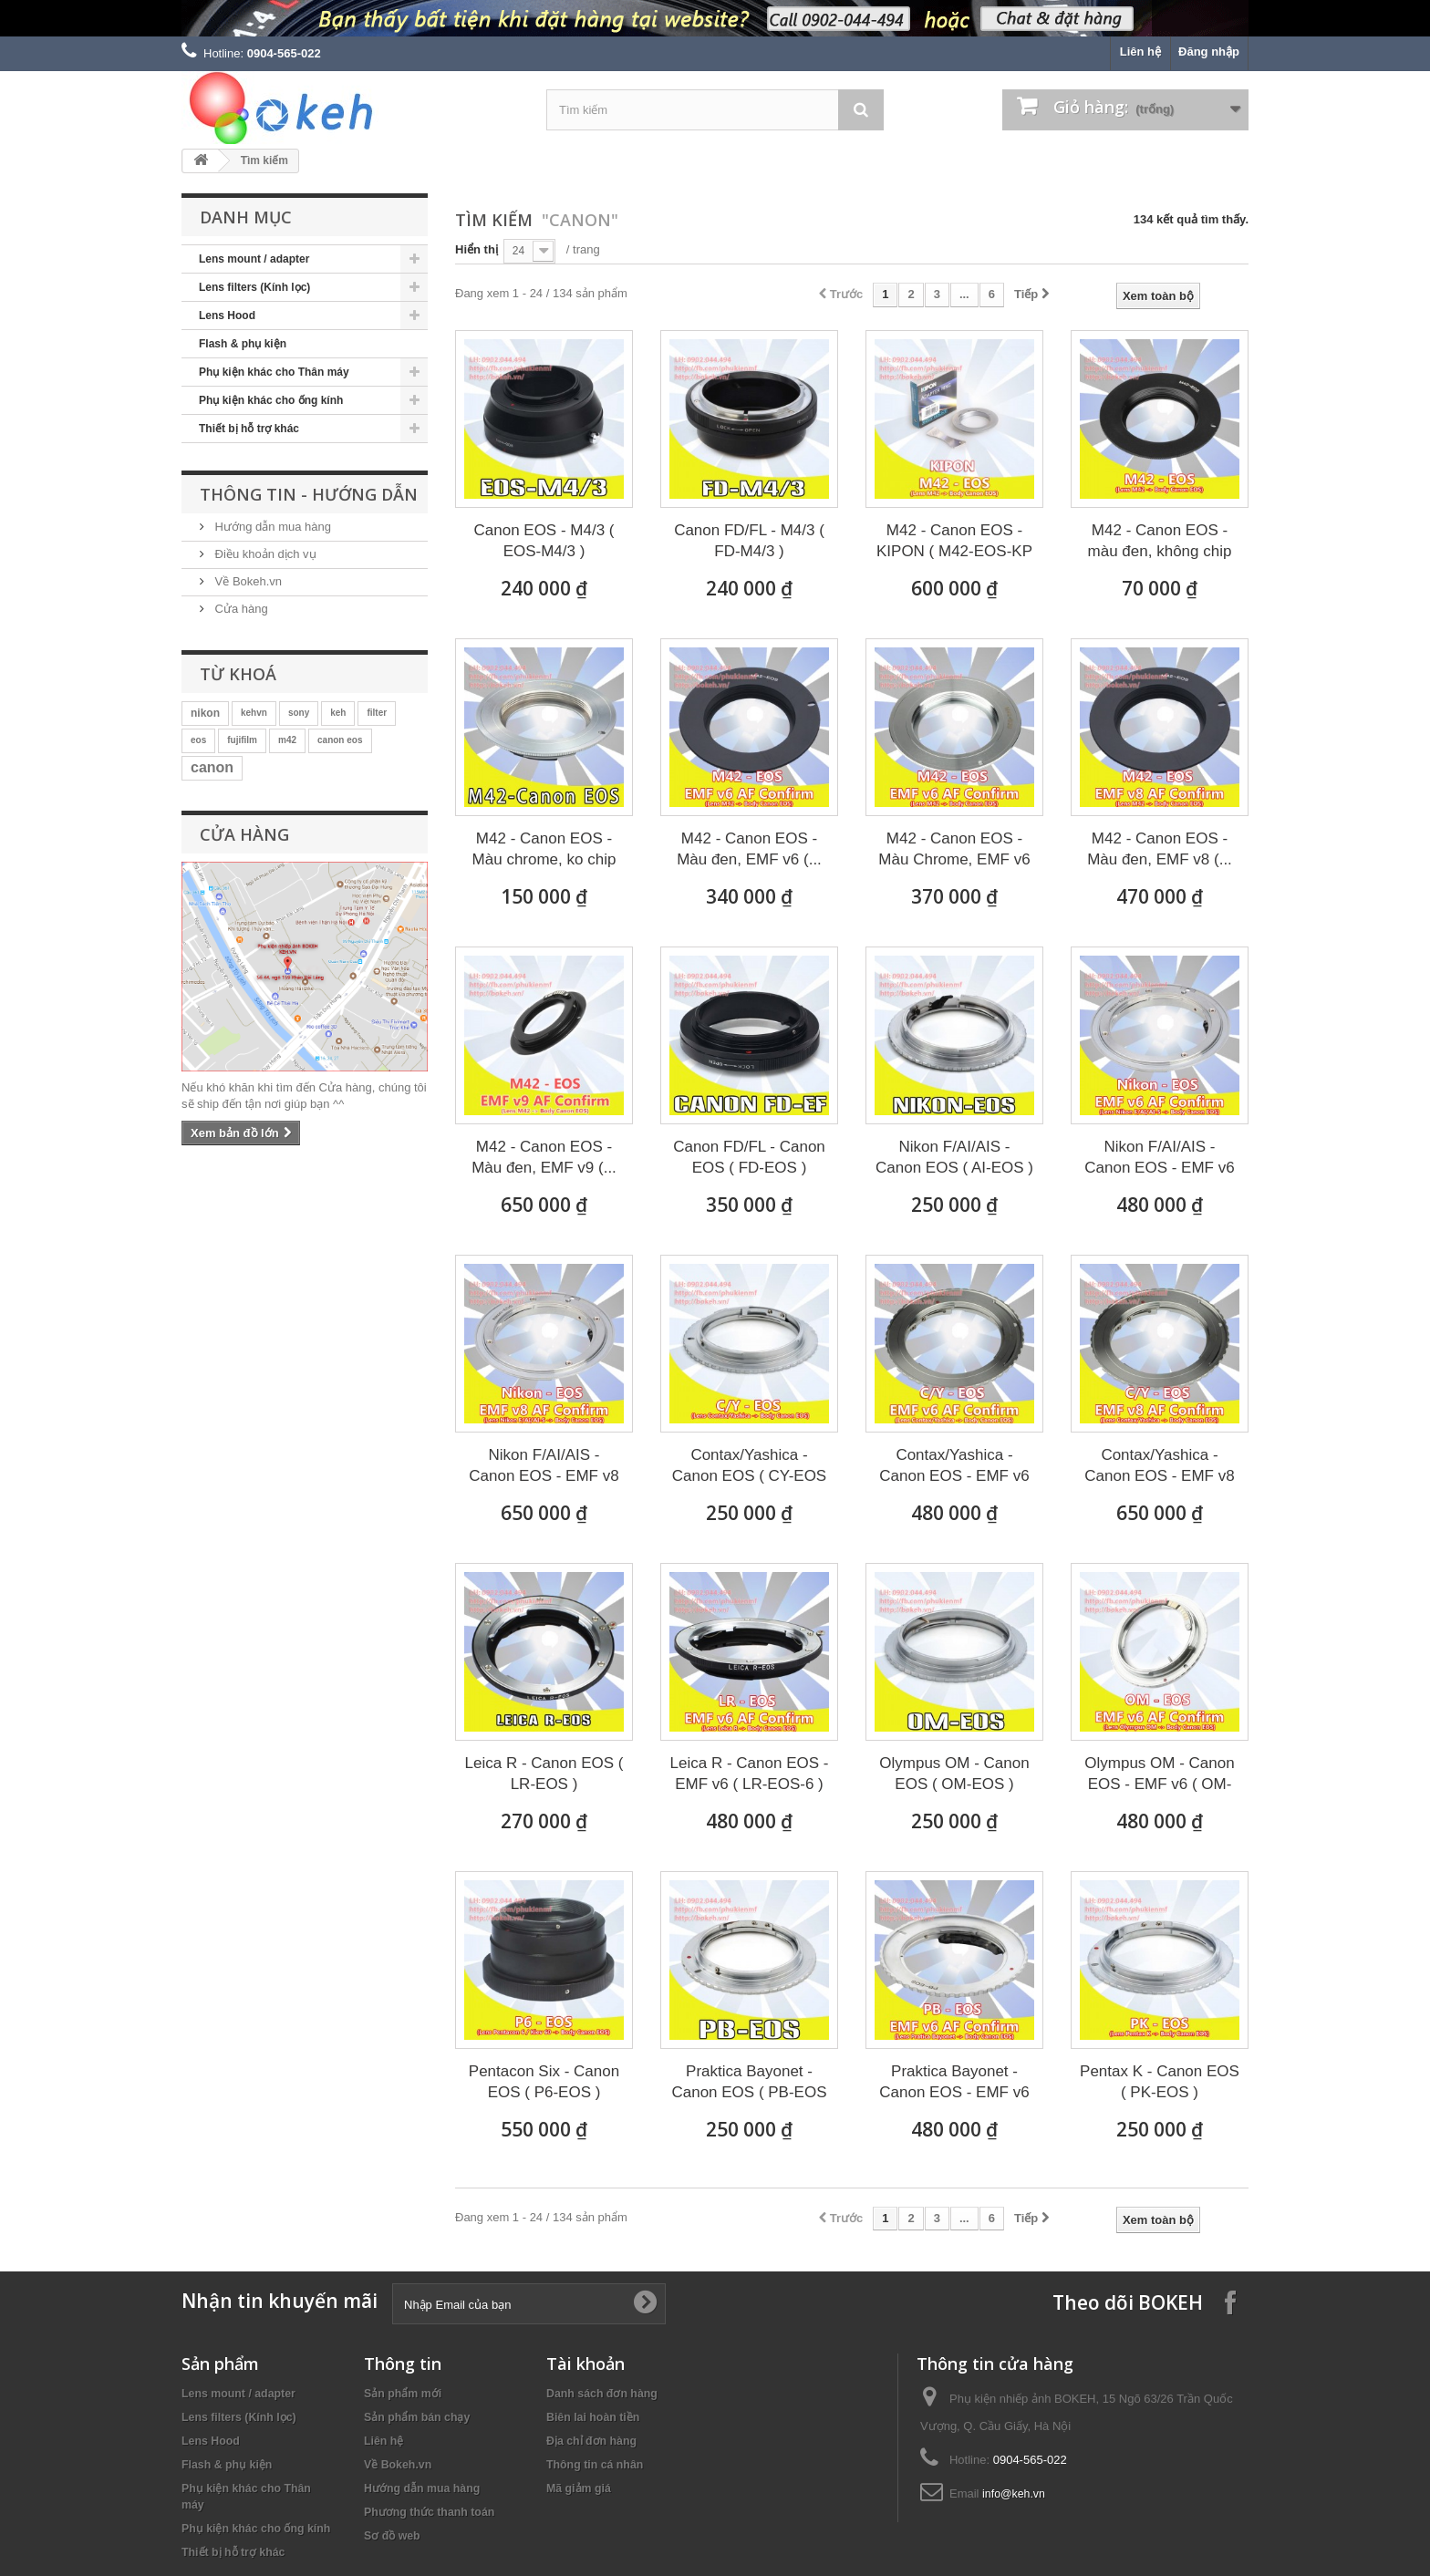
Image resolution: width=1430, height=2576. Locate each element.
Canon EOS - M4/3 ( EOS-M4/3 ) (543, 541)
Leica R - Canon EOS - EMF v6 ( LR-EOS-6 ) (749, 1773)
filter (377, 713)
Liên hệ (1140, 51)
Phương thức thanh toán (429, 2512)
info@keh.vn (1013, 2494)
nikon (205, 713)
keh (338, 713)
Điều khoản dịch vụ (264, 554)
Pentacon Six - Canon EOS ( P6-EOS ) (544, 2082)
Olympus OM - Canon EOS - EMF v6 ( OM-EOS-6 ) (1159, 1774)
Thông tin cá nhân (594, 2464)
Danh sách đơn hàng (602, 2393)
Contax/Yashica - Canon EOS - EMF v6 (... (954, 1466)
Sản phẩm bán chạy (417, 2417)
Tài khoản (585, 2363)
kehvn (254, 713)
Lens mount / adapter (254, 259)
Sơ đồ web (392, 2535)
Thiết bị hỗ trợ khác (249, 428)
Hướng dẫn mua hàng (271, 526)
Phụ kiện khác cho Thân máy (274, 372)
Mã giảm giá (578, 2488)
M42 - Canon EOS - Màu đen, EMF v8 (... (1159, 849)
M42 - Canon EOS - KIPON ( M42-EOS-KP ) (954, 542)
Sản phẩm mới (402, 2393)
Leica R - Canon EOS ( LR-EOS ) (544, 1773)
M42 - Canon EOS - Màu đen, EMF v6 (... (749, 849)
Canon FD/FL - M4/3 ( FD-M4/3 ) (749, 541)
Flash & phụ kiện (242, 343)
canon (212, 767)
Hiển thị (476, 249)
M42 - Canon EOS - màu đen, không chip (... (1160, 542)
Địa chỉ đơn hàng (591, 2441)
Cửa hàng (240, 609)
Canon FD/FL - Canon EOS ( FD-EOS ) (749, 1157)
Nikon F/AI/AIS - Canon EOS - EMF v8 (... (543, 1466)
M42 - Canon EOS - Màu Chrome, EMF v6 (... (954, 850)
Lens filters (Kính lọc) (254, 287)
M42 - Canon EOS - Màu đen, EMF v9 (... (544, 1157)
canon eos (339, 740)
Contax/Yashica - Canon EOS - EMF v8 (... (1159, 1466)
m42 (287, 740)
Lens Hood (227, 315)
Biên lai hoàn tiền (592, 2417)
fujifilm (242, 740)
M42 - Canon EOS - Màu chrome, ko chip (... (544, 850)
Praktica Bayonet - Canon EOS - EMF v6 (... (954, 2083)
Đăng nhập (1208, 51)
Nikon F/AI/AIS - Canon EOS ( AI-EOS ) (954, 1157)
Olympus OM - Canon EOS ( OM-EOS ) (954, 1773)
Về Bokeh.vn (247, 581)
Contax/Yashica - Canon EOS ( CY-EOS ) (749, 1466)
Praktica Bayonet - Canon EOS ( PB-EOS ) (748, 2083)
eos (198, 740)
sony (298, 713)
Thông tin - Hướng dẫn (309, 494)
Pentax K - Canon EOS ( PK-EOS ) (1159, 2082)
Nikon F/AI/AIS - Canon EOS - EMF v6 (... (1159, 1158)
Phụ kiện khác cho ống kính (271, 400)
